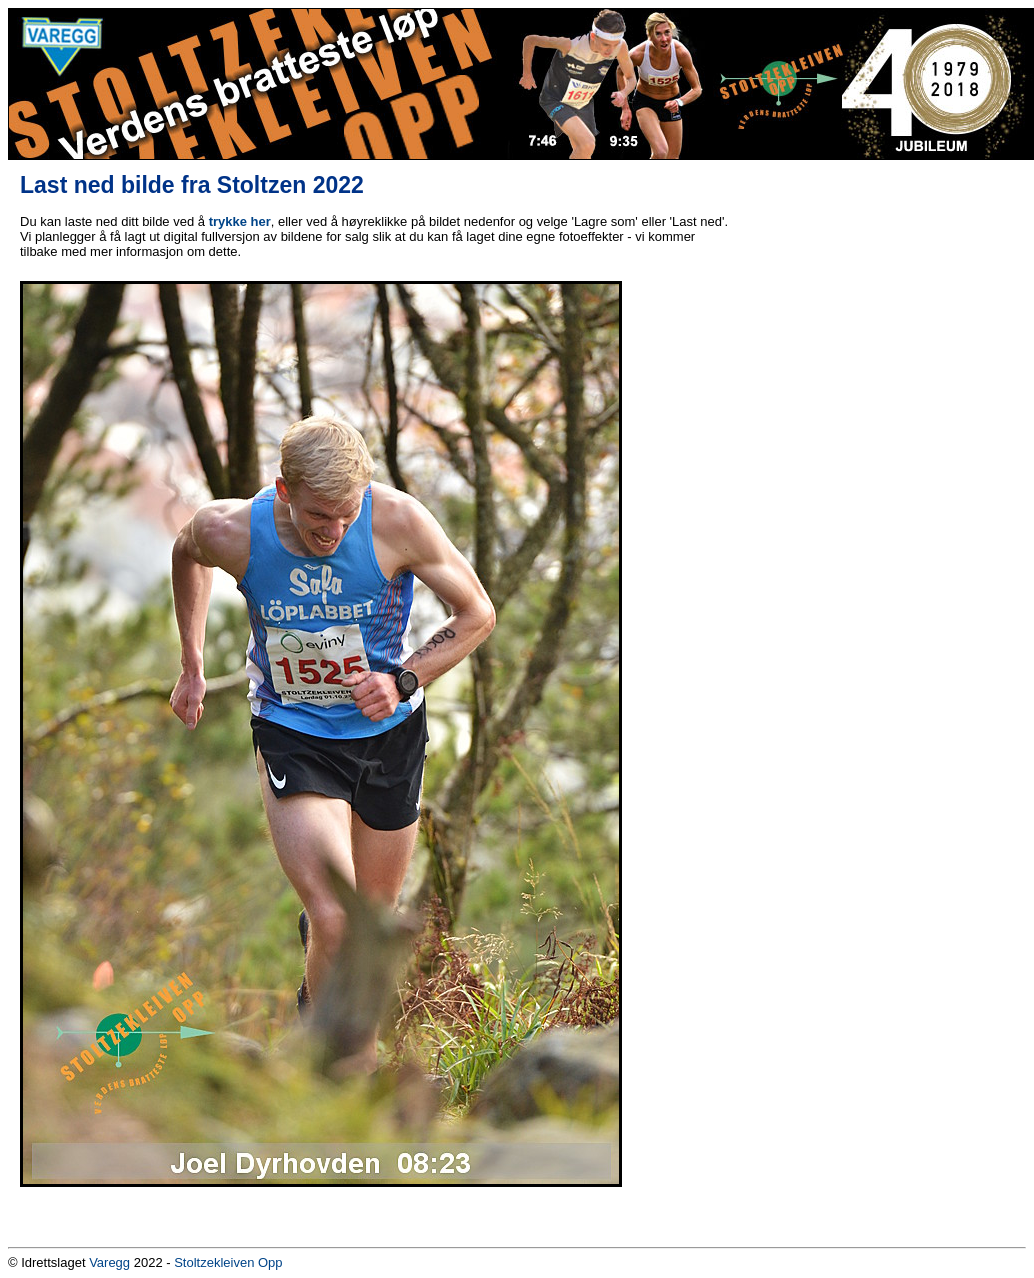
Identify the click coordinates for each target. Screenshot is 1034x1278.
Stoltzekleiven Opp (228, 1262)
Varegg (109, 1262)
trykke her (240, 221)
